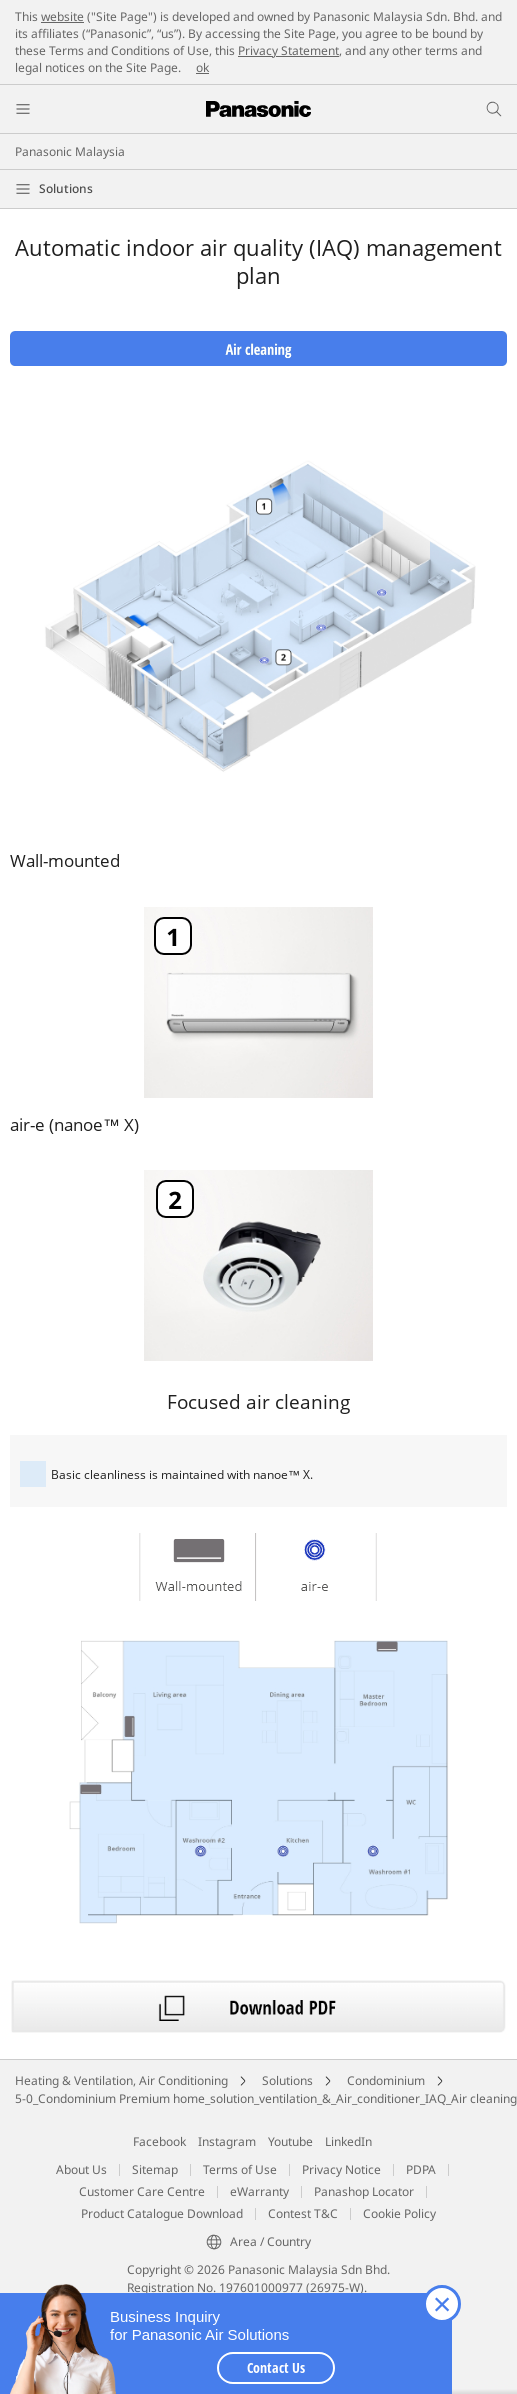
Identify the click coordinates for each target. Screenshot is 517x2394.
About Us (81, 2169)
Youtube (290, 2141)
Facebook (159, 2141)
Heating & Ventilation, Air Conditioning (121, 2080)
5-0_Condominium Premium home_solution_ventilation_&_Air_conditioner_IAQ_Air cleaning (266, 2098)
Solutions (66, 188)
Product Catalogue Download (162, 2213)
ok (202, 67)
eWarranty (259, 2191)
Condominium (386, 2080)
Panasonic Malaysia (70, 151)
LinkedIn (348, 2141)
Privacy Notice (341, 2169)
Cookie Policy (399, 2213)
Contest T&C (303, 2213)
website (62, 16)
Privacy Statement (288, 50)
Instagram (227, 2141)
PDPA (421, 2169)
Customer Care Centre (142, 2191)
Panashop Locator (364, 2191)
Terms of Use (240, 2169)
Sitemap (155, 2169)
